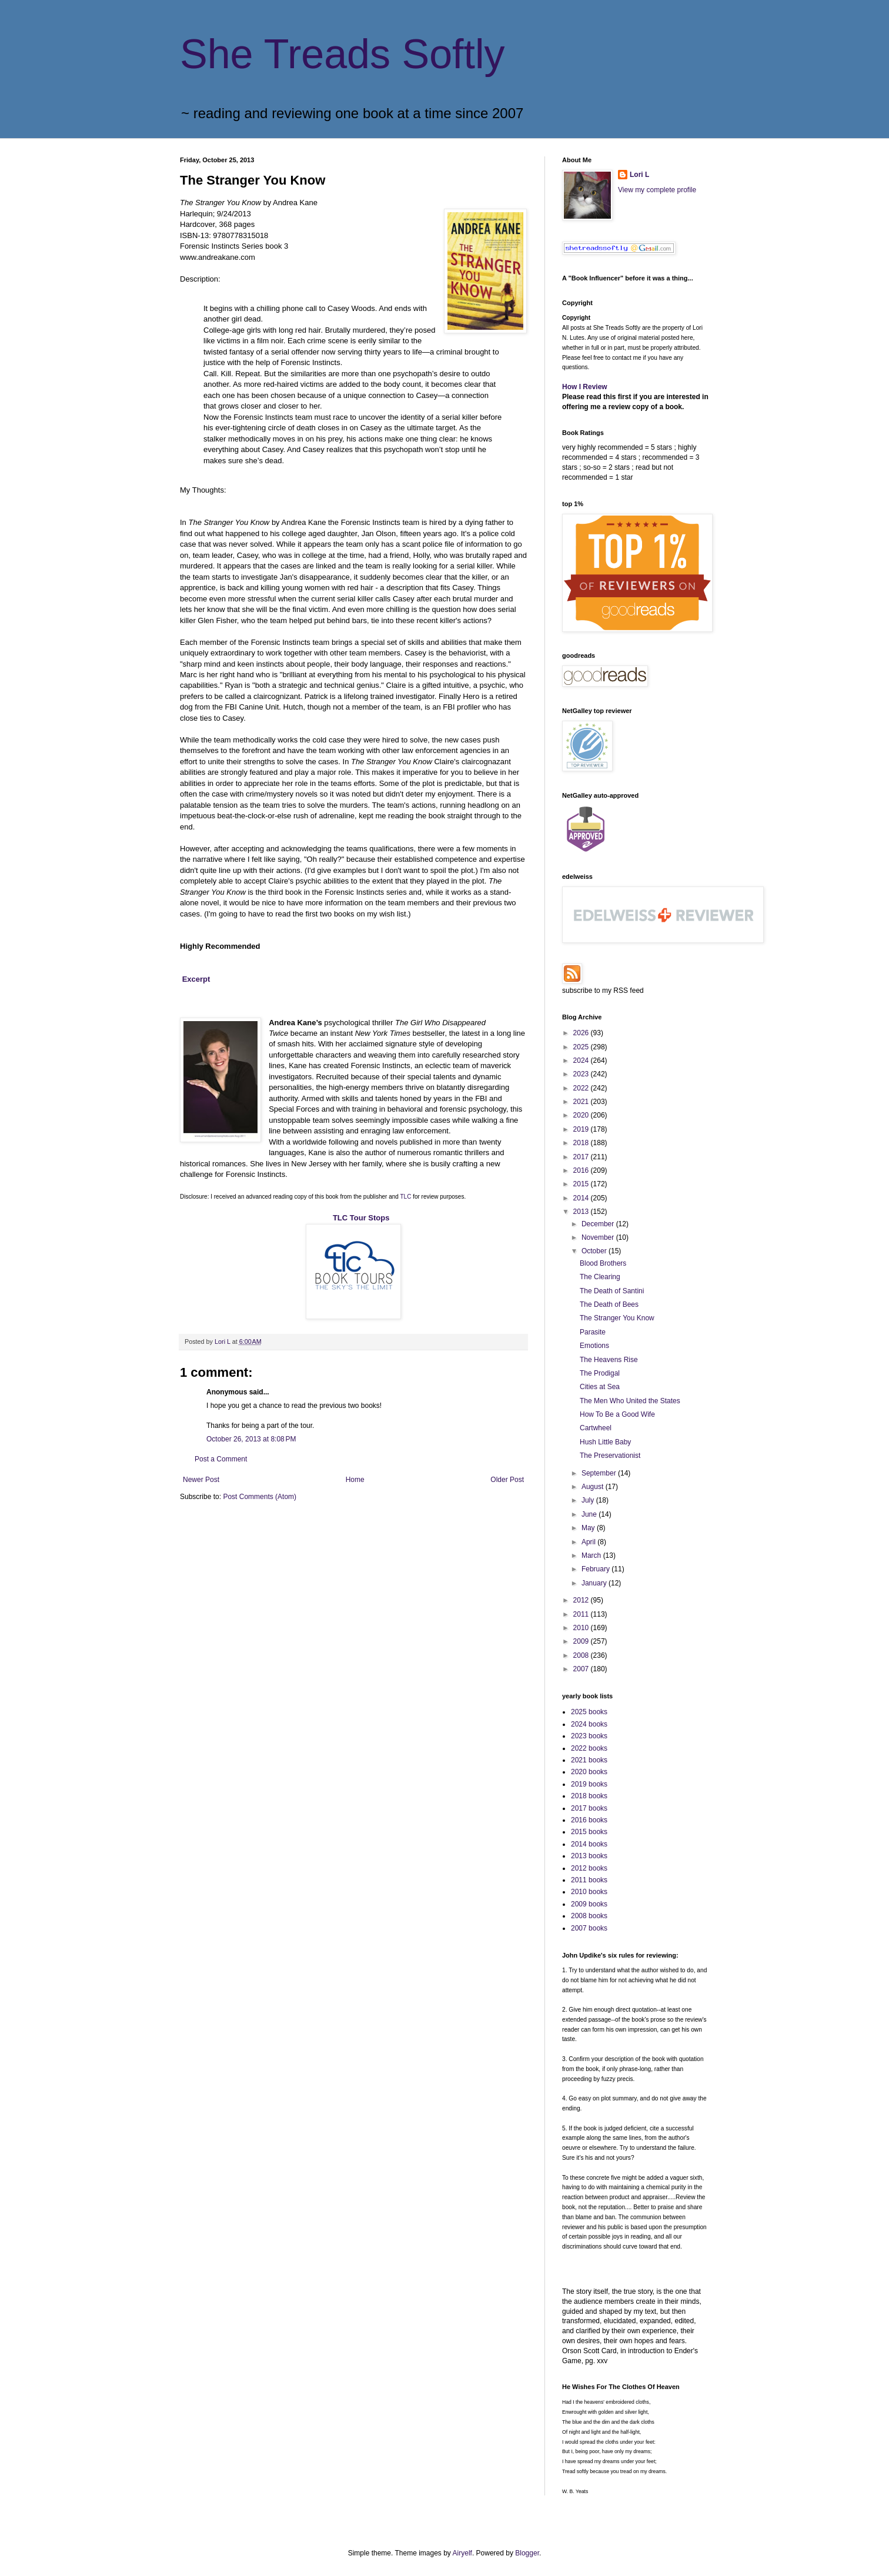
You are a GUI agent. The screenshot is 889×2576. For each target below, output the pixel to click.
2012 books (589, 1868)
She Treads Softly (342, 54)
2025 (582, 1047)
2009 (582, 1641)
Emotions (594, 1345)
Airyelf (462, 2553)
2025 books (589, 1712)
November (598, 1237)
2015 (582, 1184)
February (596, 1569)
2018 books (589, 1796)
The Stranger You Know (617, 1318)
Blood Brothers (603, 1263)
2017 (582, 1157)
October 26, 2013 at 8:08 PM (251, 1439)
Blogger (527, 2553)
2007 (582, 1669)
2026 (582, 1033)
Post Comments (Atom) (259, 1497)
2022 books (589, 1748)
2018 (582, 1143)
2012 (582, 1600)
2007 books (589, 1928)
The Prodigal (600, 1373)
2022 (582, 1088)
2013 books (589, 1856)
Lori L (639, 174)
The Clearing (600, 1277)
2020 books (589, 1772)
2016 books (589, 1820)
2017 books (589, 1808)
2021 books (589, 1760)
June (590, 1514)
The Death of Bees (609, 1304)
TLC (406, 1196)
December (598, 1224)
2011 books (589, 1880)
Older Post (507, 1480)
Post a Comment (221, 1459)
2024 (582, 1060)
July (588, 1500)
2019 (582, 1129)
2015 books (589, 1832)
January (595, 1583)
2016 (582, 1170)
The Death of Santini (612, 1291)
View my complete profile (657, 190)
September (599, 1473)
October (595, 1251)
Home (355, 1480)
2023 (582, 1074)
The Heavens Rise (609, 1360)
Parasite (593, 1332)
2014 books (589, 1844)
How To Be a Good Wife (617, 1414)
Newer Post (201, 1480)
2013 (582, 1211)
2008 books (589, 1916)
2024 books (589, 1724)
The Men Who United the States (630, 1401)
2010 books (589, 1892)
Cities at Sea (600, 1387)
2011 (582, 1614)
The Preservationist (610, 1455)
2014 (582, 1198)
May (589, 1528)
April (589, 1542)
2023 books (589, 1736)
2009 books (589, 1904)
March (592, 1555)
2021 (582, 1102)
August (593, 1487)
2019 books (589, 1784)
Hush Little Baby (605, 1442)
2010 (582, 1628)
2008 (582, 1655)
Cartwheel (595, 1428)
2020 (582, 1115)
